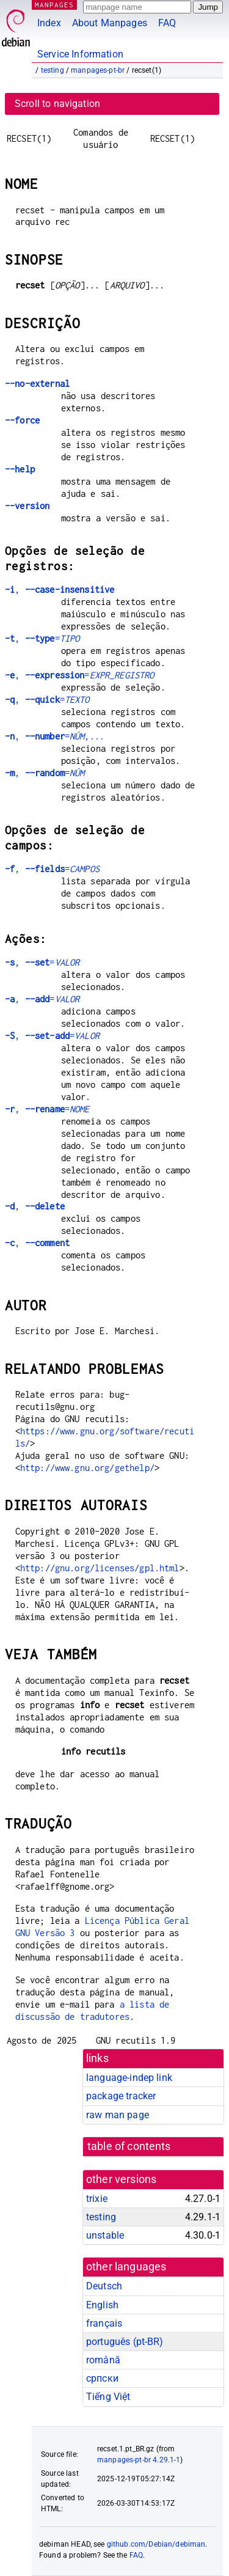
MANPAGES (54, 5)
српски (102, 2378)
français (104, 2323)
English (102, 2305)
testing (52, 70)
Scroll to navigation (57, 103)
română (103, 2360)
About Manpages (109, 23)
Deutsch (104, 2286)
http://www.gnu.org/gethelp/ (87, 1467)
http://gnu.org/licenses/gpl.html (100, 1568)
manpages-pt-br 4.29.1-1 (138, 2460)
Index (49, 23)
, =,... (54, 736)
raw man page (117, 2115)
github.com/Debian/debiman (156, 2544)
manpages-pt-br (98, 70)
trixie (96, 2198)
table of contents (129, 2146)
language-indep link (129, 2077)
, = (42, 638)
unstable (105, 2235)
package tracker (121, 2096)
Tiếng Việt (108, 2396)
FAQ (167, 23)
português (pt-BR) (125, 2341)
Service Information (80, 54)
